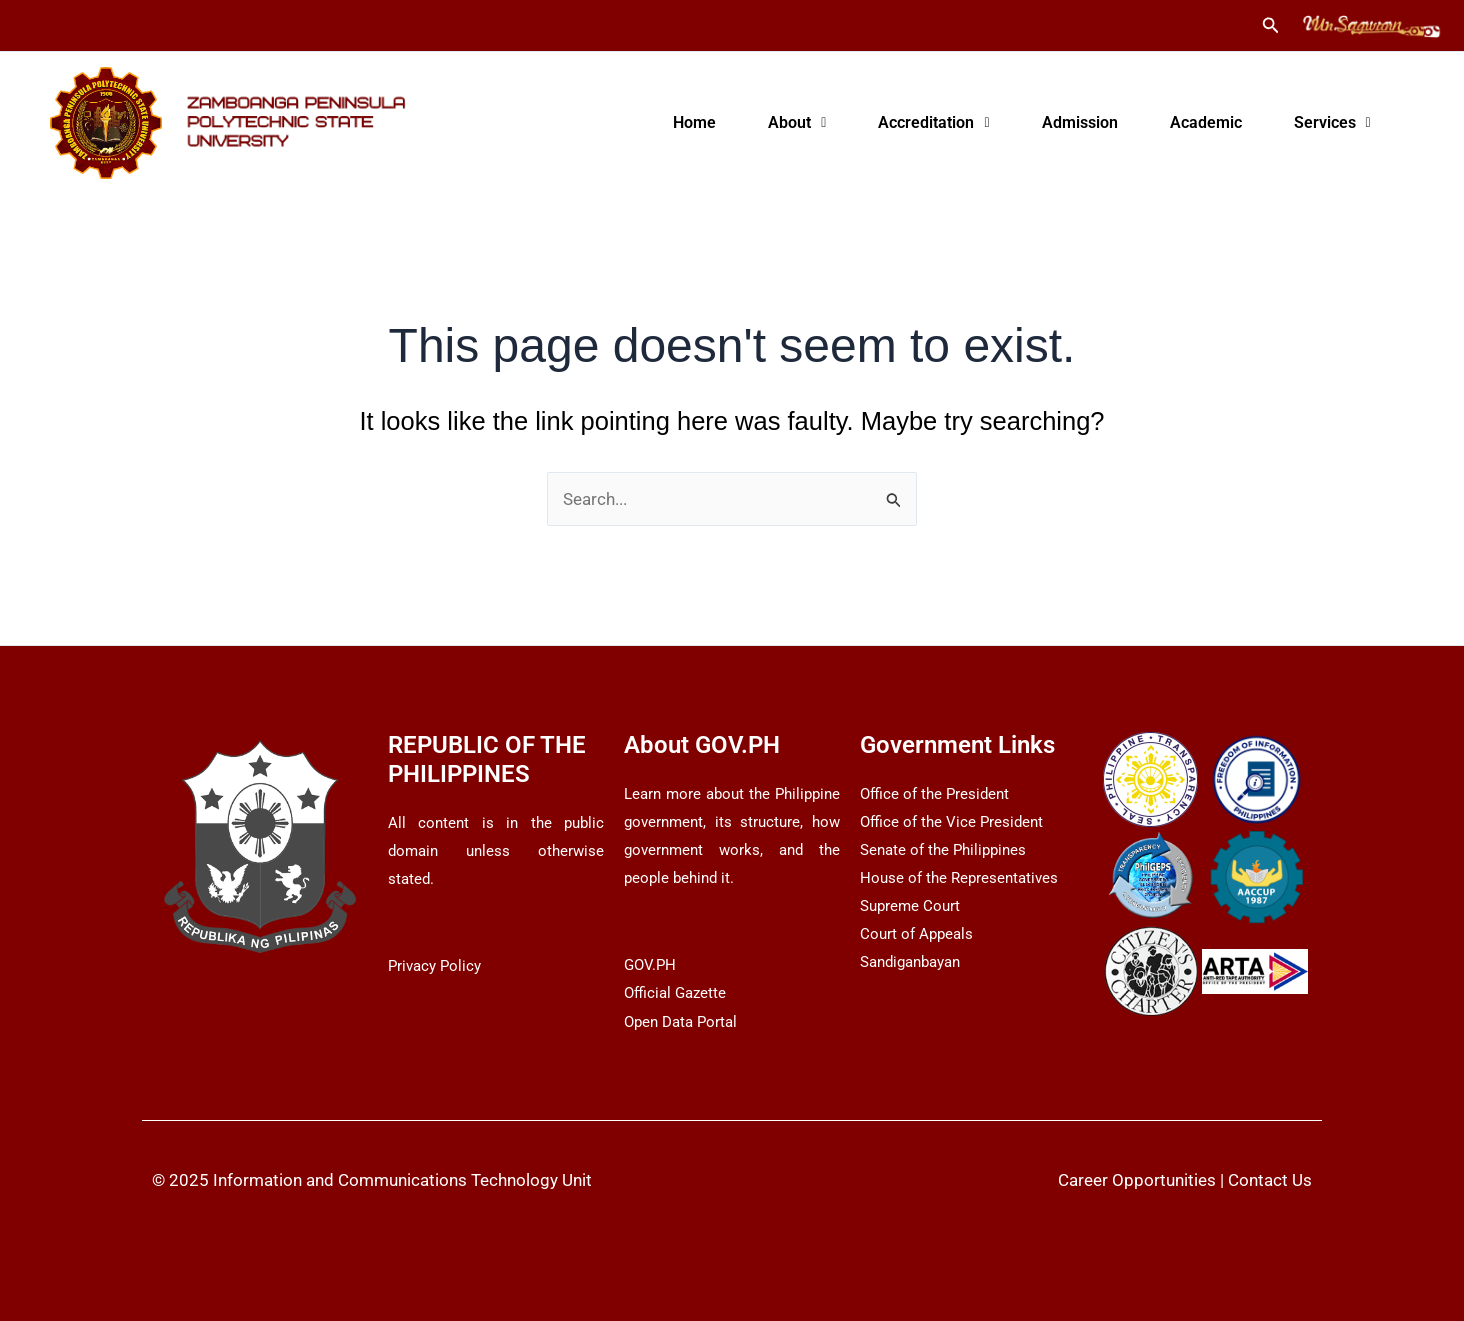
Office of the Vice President (951, 822)
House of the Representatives (959, 878)
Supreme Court (910, 906)
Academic (1206, 122)
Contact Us (1270, 1180)
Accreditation (933, 122)
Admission (1080, 122)
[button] (1271, 25)
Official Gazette (675, 993)
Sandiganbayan (910, 962)
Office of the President (934, 794)
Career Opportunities (1137, 1180)
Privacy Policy (434, 966)
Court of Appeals (916, 934)
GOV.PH (650, 965)
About (797, 122)
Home (694, 122)
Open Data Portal (680, 1022)
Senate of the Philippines (943, 850)
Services (1332, 122)
